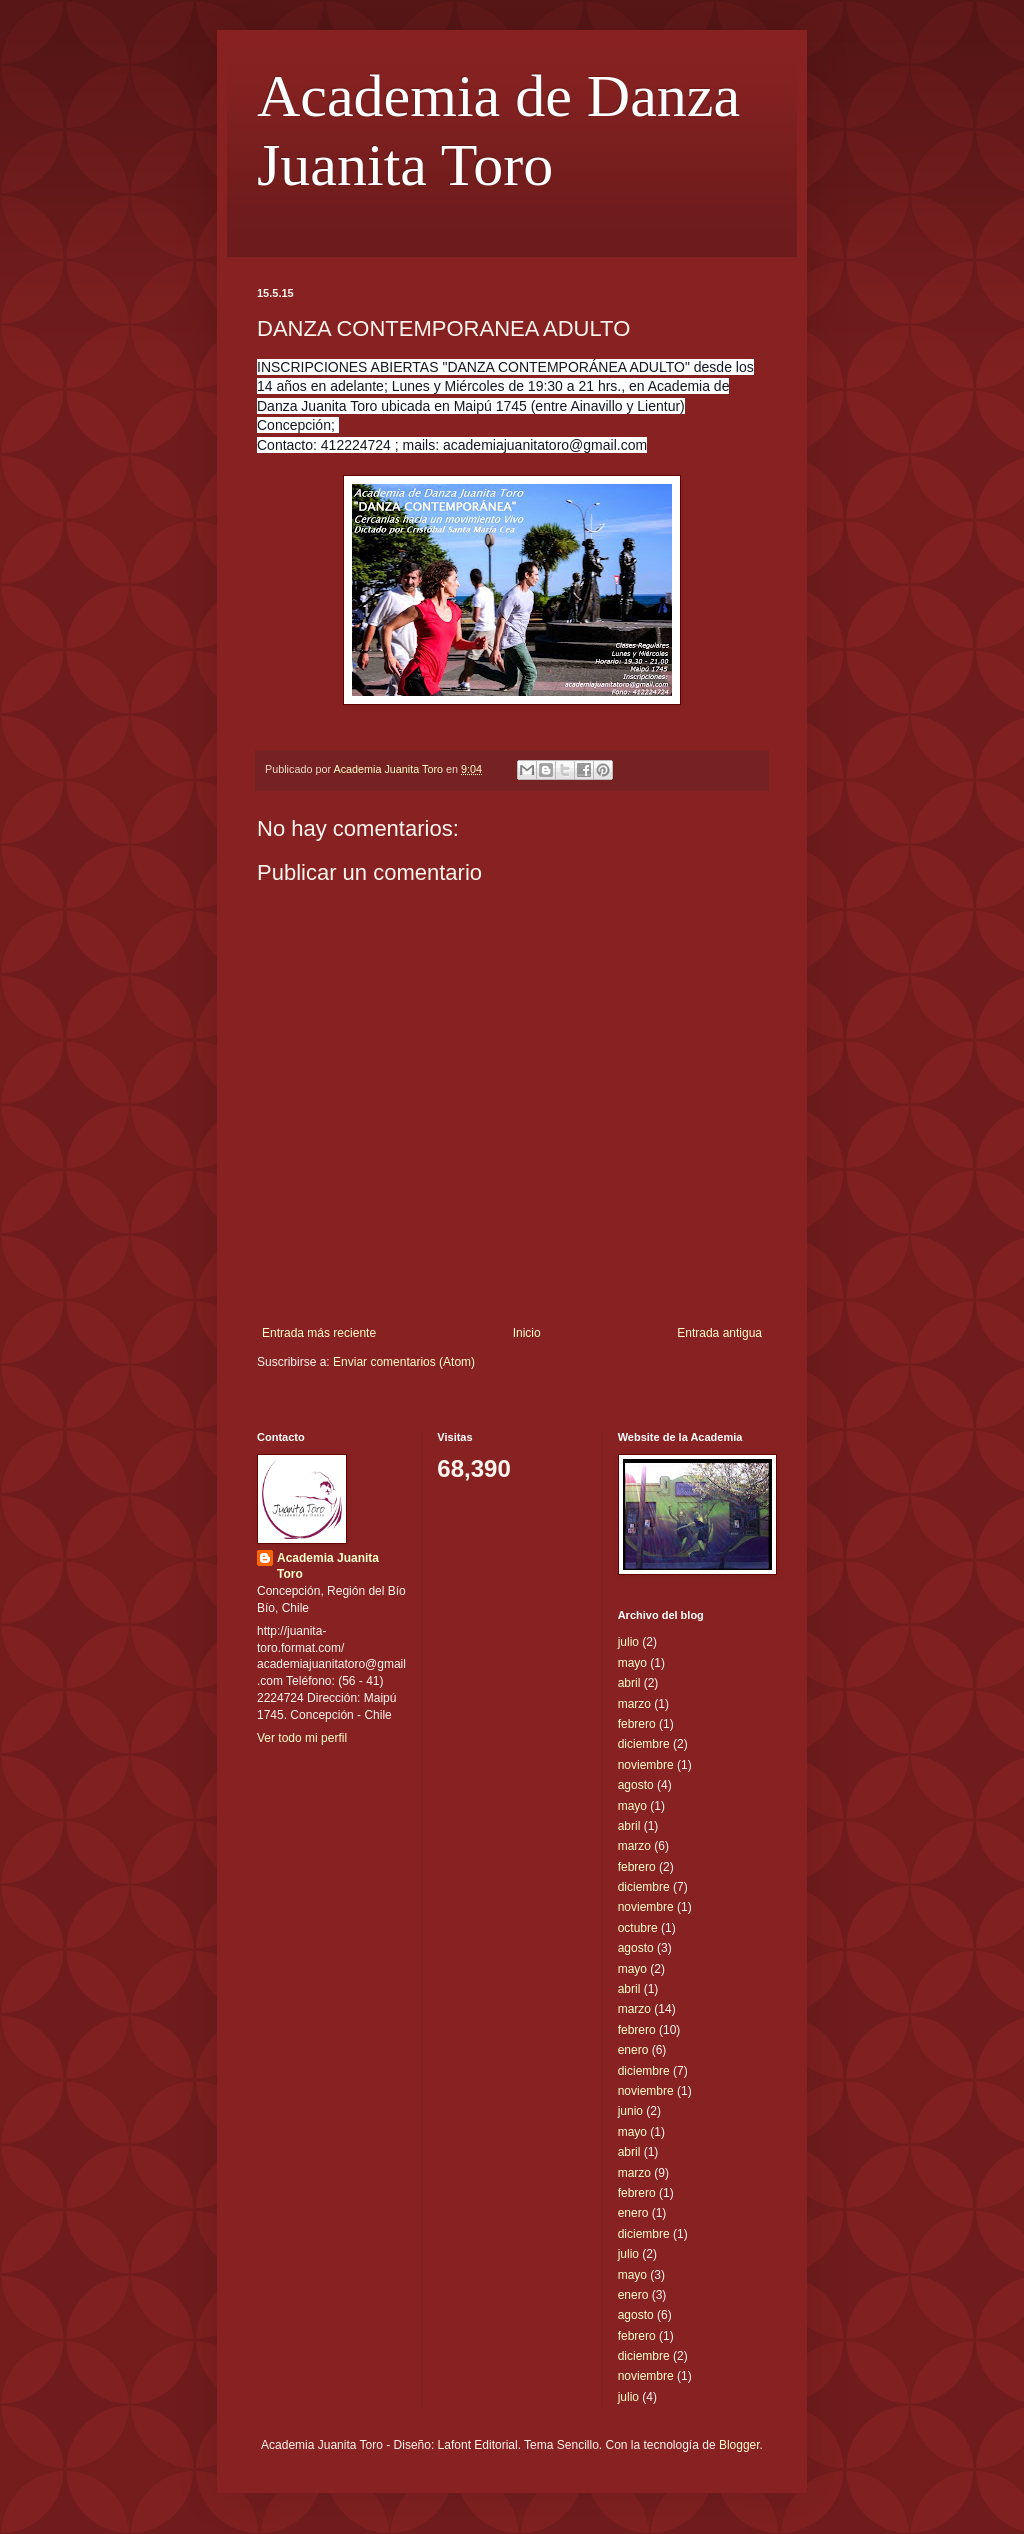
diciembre (644, 1744)
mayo (632, 1663)
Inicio (527, 1333)
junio (630, 2111)
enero (633, 2050)
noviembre (646, 1765)
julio (628, 1642)
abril (629, 1683)
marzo (634, 1704)
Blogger (739, 2445)
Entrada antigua (719, 1333)
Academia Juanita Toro (328, 1566)
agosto (636, 1785)
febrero (637, 1724)
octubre (638, 1928)
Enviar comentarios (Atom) (404, 1362)
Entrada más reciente (319, 1333)
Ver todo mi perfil (302, 1738)
